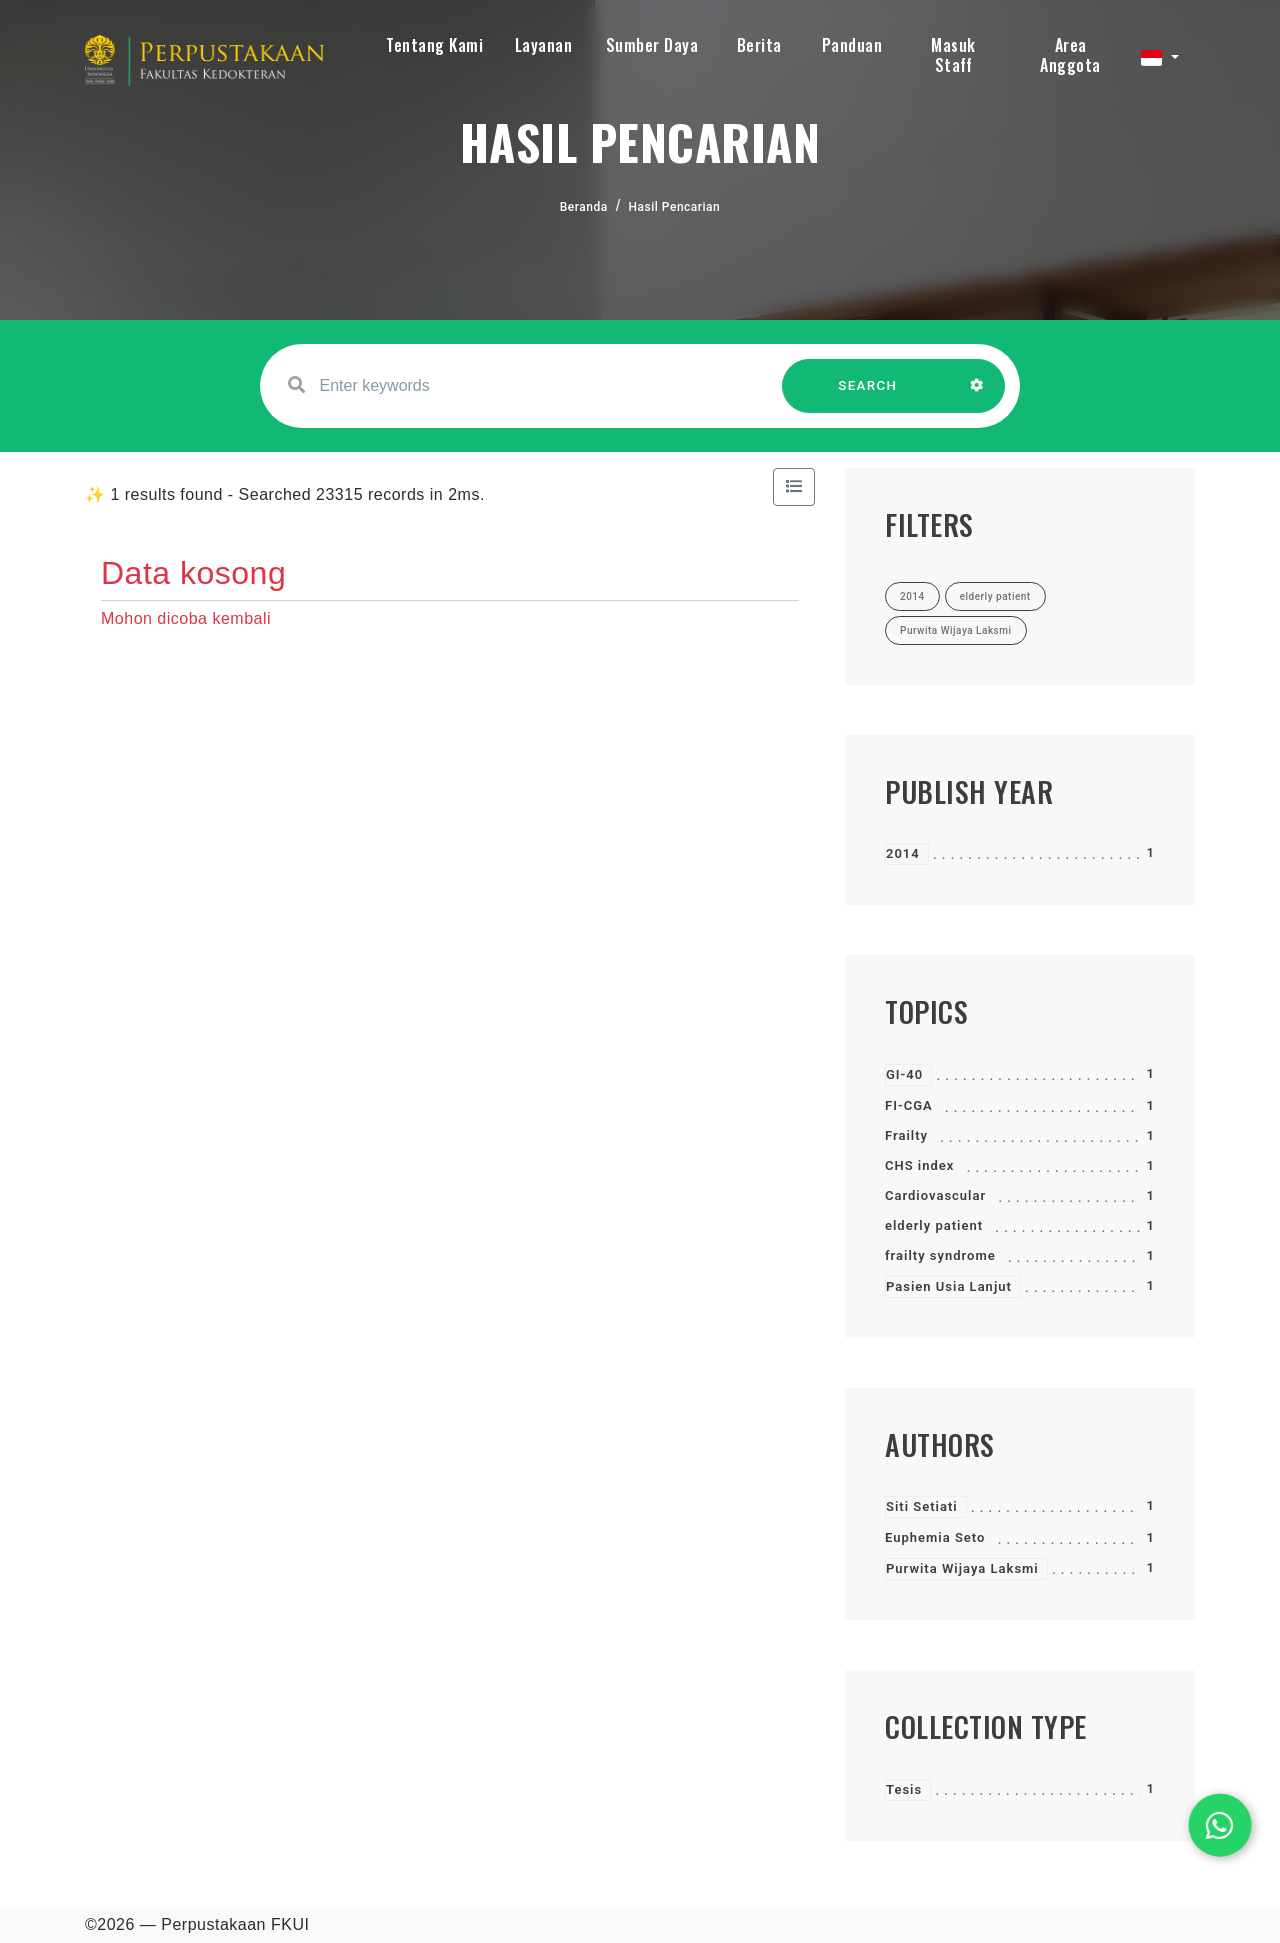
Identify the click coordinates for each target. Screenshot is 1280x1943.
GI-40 (904, 1074)
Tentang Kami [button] (434, 45)
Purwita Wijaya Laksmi (962, 1568)
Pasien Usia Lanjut (949, 1286)
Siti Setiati (922, 1506)
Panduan (852, 45)
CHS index (919, 1165)
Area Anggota (1070, 55)
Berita (759, 45)
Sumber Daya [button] (652, 45)
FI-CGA (909, 1105)
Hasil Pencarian (675, 207)
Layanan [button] (544, 45)
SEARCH (868, 395)
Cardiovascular (935, 1195)
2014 (903, 853)
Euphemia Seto (935, 1537)
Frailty (906, 1135)
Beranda (584, 207)
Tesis (904, 1789)
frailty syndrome (940, 1255)
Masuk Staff (953, 55)
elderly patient (934, 1225)
